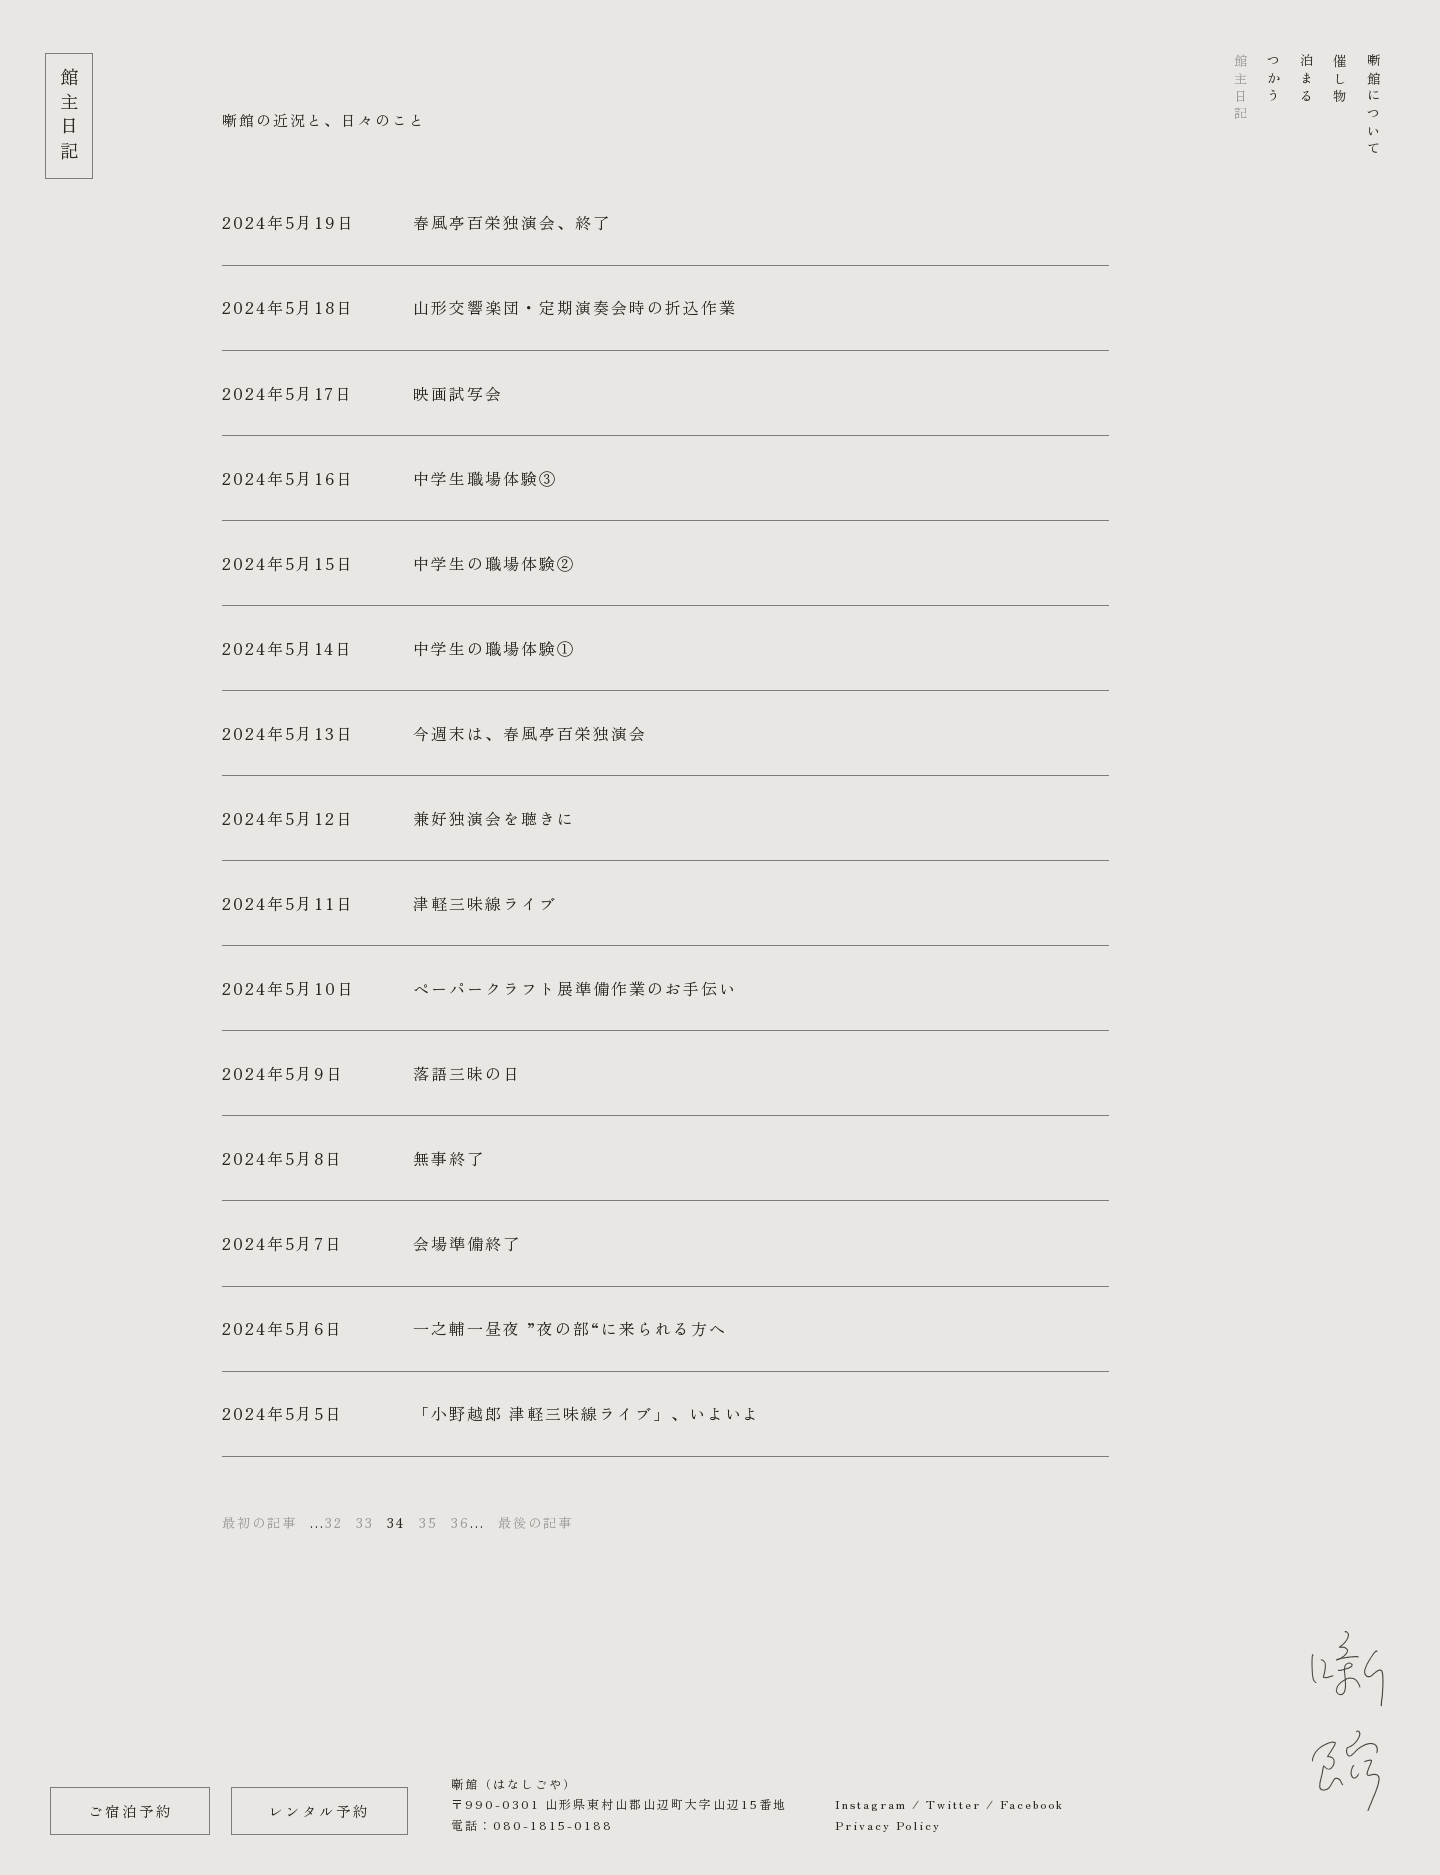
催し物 (1340, 79)
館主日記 (1240, 88)
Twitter (953, 1803)
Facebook (1032, 1803)
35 (428, 1522)
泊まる (1307, 79)
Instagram (871, 1803)
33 (365, 1522)
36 (460, 1522)
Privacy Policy (888, 1824)
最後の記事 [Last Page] (535, 1522)
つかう (1274, 79)
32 (334, 1522)
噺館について (1373, 106)
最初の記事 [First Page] (259, 1522)
